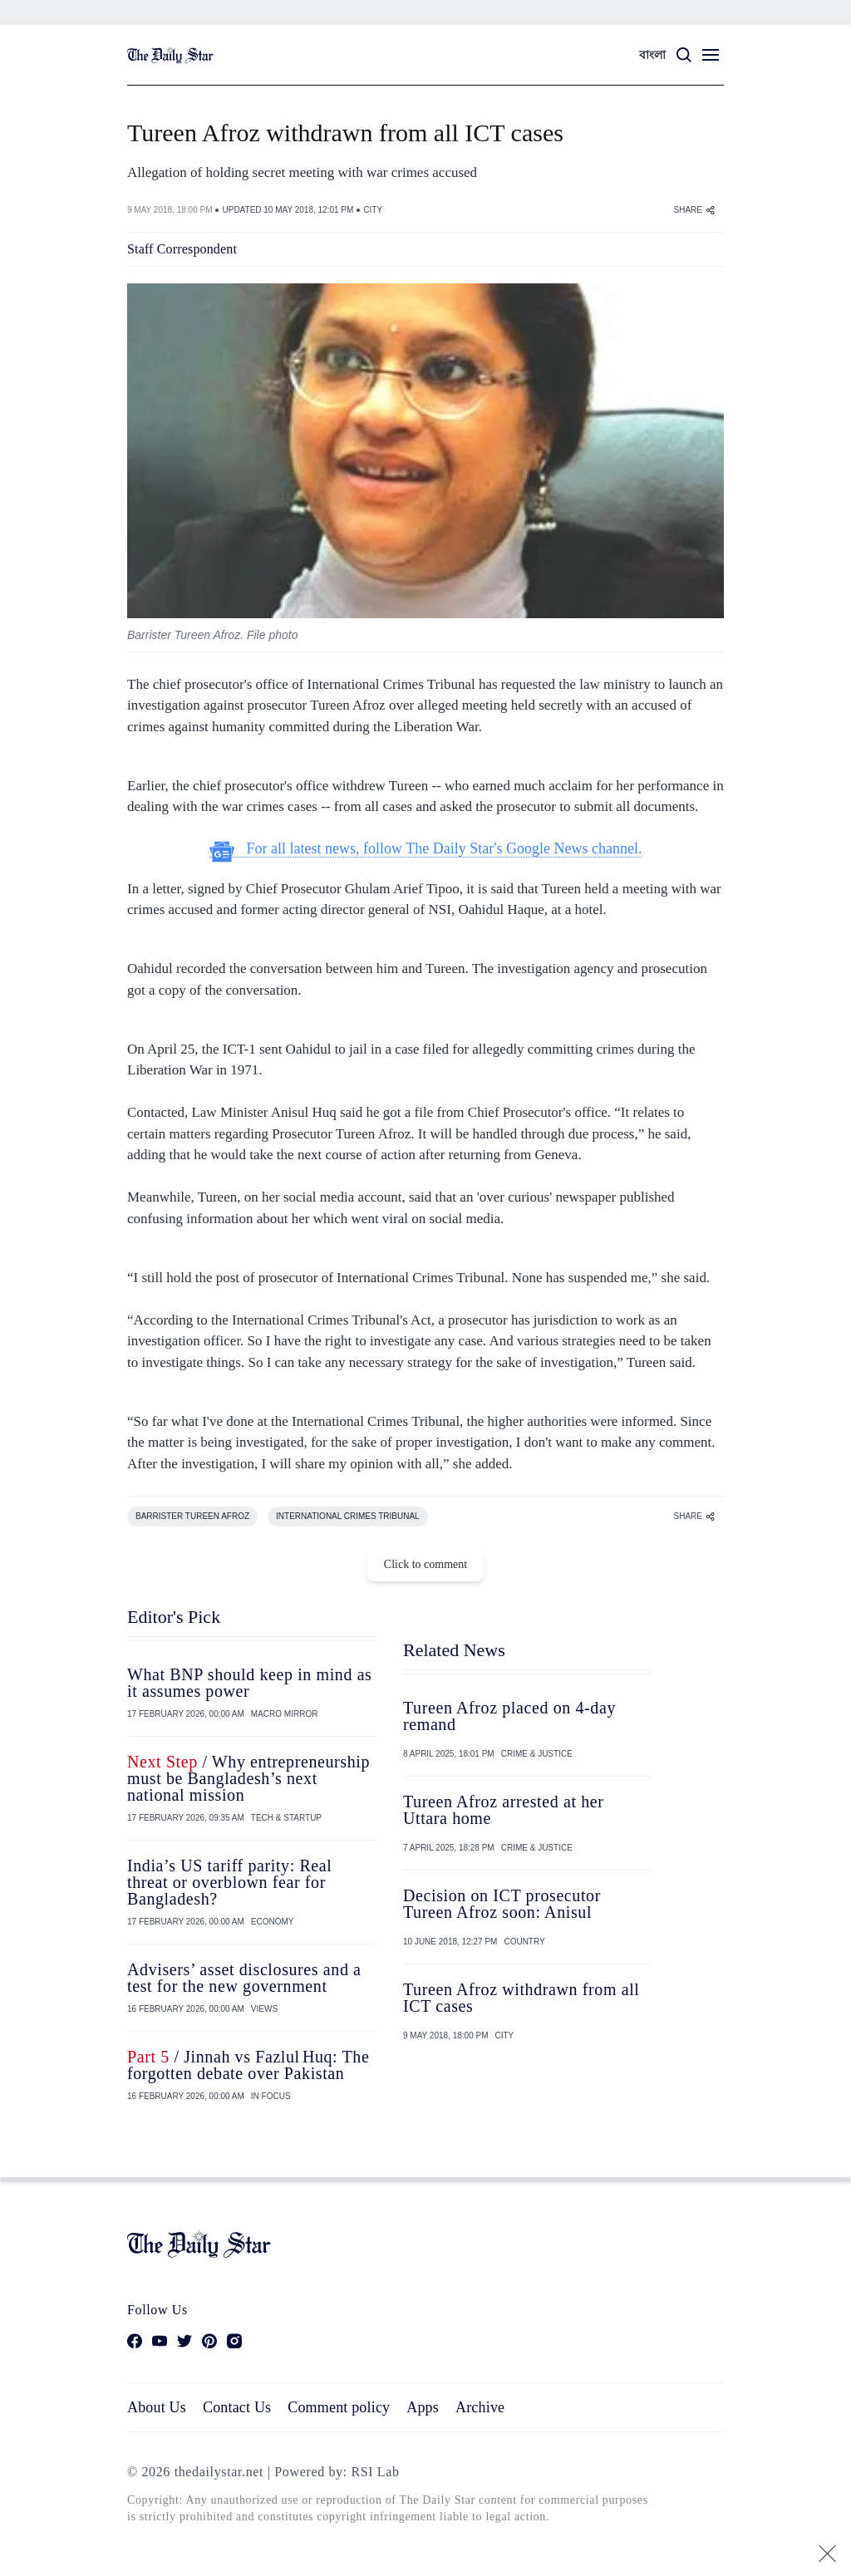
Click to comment (425, 1564)
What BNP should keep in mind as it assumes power (249, 1682)
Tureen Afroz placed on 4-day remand (509, 1715)
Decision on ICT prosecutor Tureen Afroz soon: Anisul (502, 1903)
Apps (422, 2407)
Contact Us (237, 2407)
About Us (156, 2407)
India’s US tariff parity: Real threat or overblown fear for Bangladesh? (229, 1882)
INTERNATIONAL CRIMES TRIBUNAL (348, 1516)
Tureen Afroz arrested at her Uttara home (503, 1809)
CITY (372, 209)
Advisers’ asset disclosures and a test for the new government (244, 1977)
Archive (479, 2407)
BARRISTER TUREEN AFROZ (192, 1516)
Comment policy (339, 2407)
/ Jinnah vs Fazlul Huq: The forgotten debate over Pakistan (248, 2065)
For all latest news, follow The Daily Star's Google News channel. (425, 849)
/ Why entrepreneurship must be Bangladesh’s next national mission (248, 1778)
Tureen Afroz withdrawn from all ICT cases (521, 1997)
